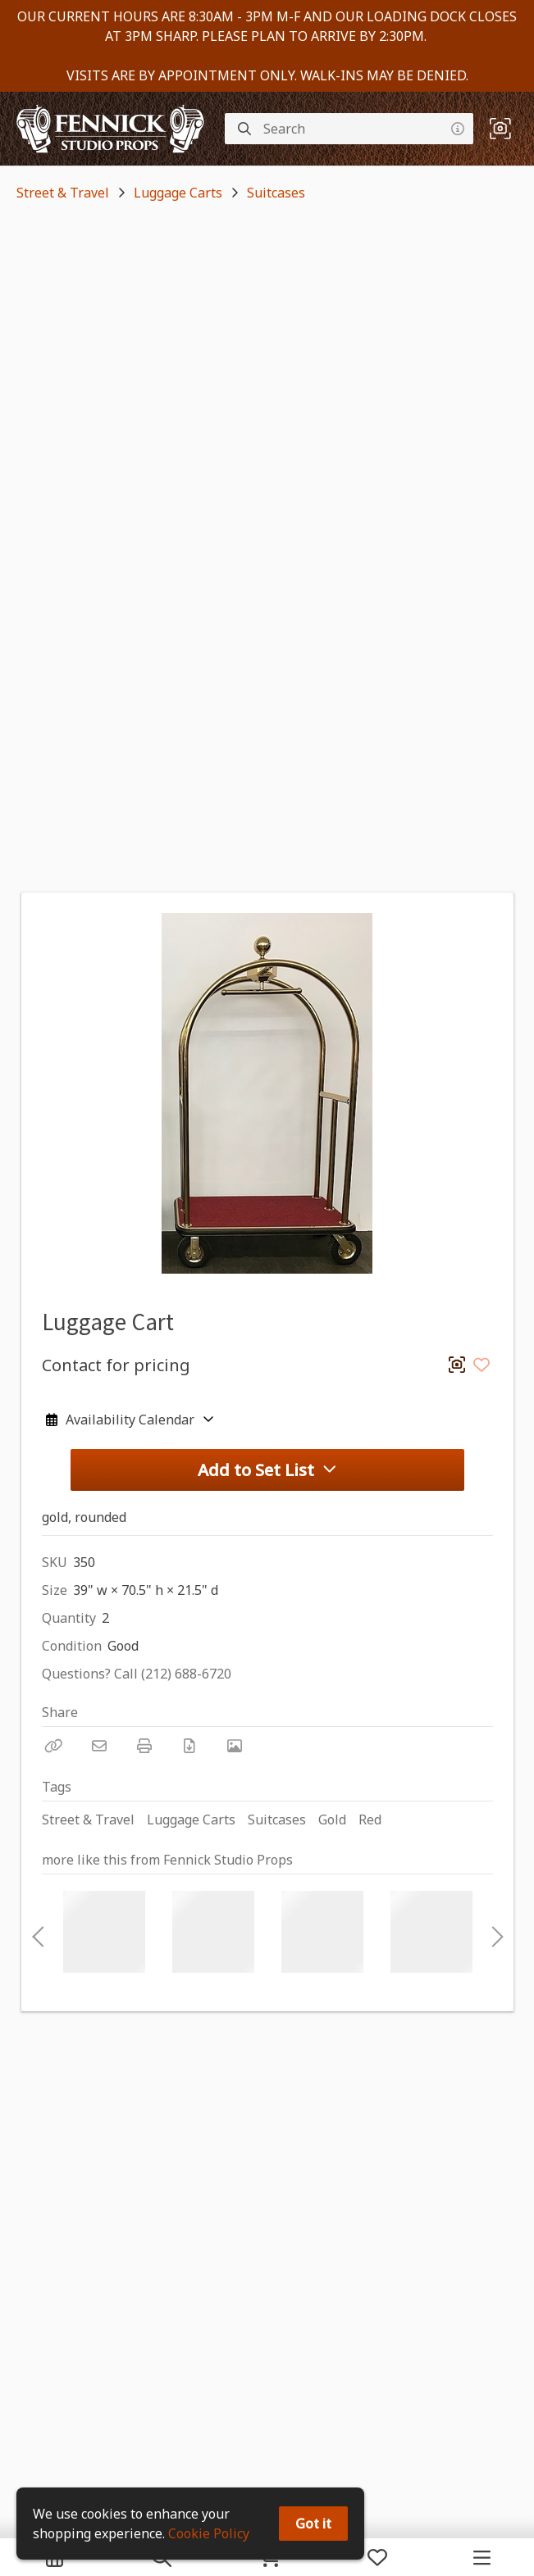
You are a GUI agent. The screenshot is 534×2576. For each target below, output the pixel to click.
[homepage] (114, 128)
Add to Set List (267, 1470)
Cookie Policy (208, 2533)
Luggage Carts (178, 193)
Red (369, 1819)
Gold (332, 1819)
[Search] (244, 129)
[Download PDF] (189, 1745)
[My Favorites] (377, 2557)
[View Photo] (234, 1745)
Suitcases (276, 193)
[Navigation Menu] (481, 2557)
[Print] (144, 1745)
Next (493, 1932)
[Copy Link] (54, 1745)
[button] (500, 129)
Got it (313, 2524)
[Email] (99, 1745)
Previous (38, 1932)
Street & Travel (62, 193)
